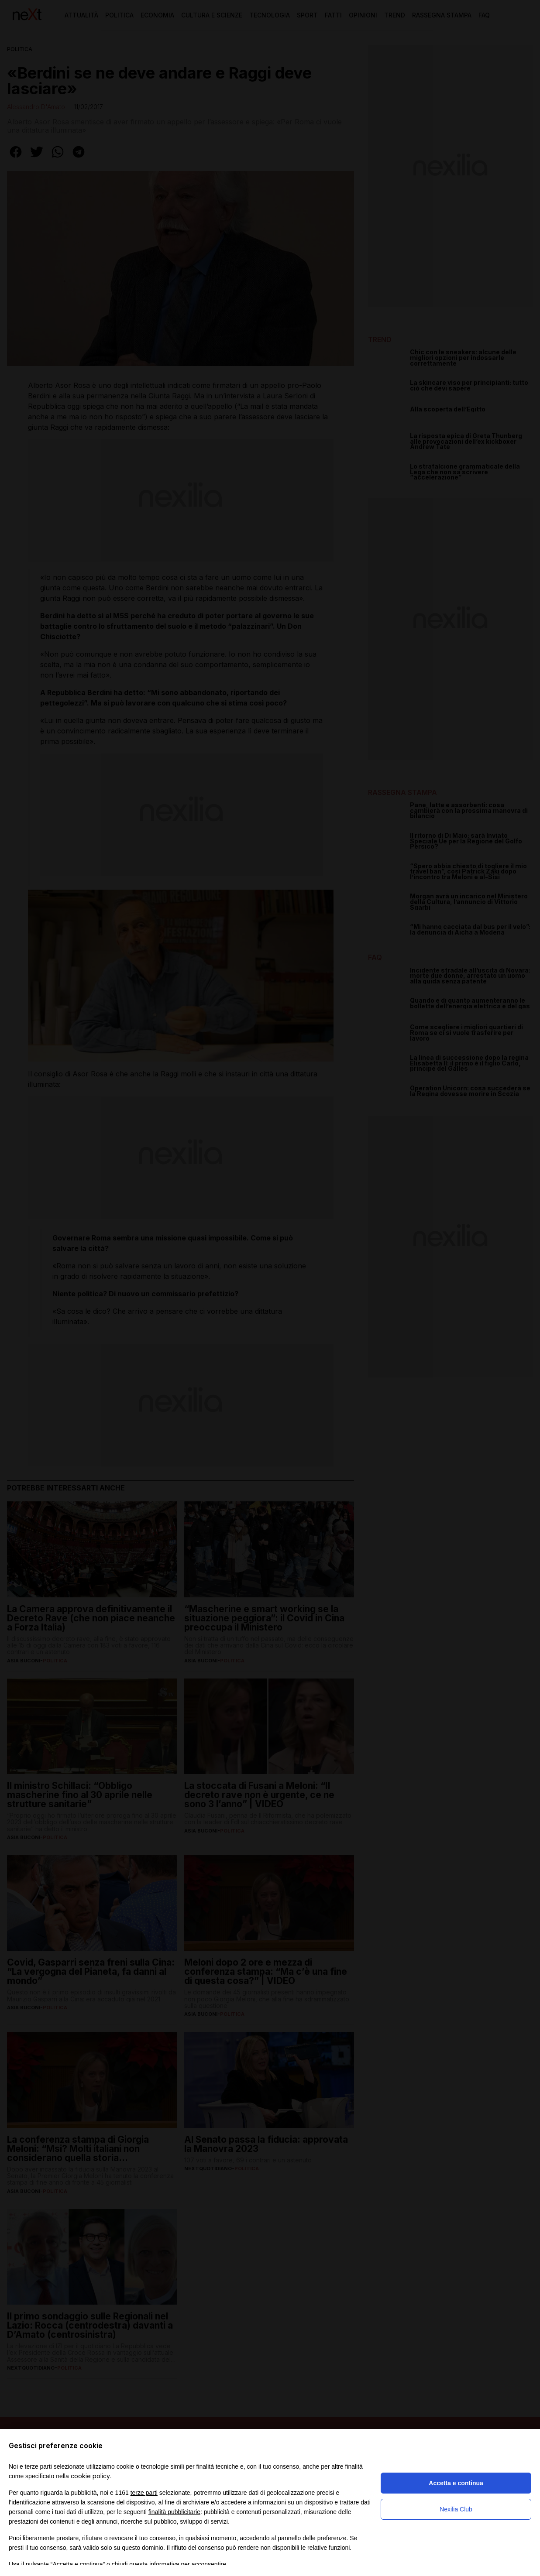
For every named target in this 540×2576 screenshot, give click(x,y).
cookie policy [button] (90, 2476)
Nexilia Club (456, 2509)
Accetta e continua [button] (456, 2483)
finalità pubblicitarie (174, 2511)
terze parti (144, 2492)
